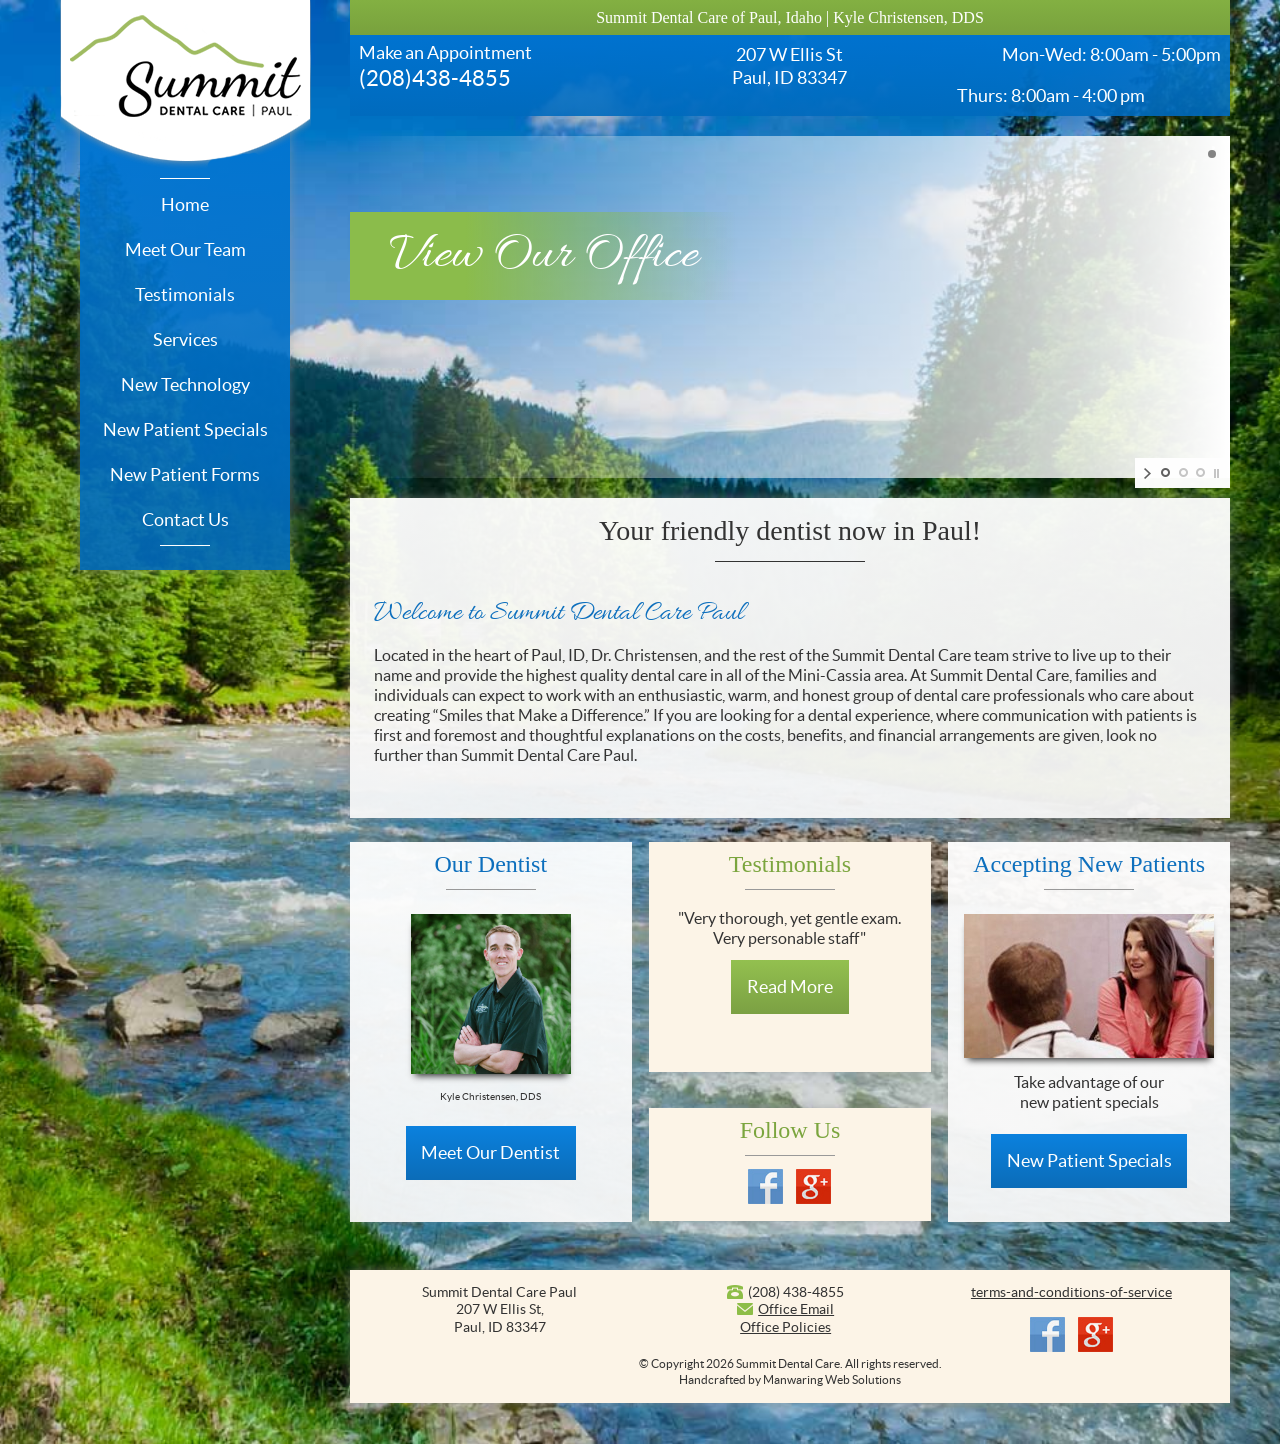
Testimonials (185, 294)
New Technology (185, 384)
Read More (790, 986)
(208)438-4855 (435, 78)
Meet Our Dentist (490, 1152)
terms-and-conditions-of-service (1071, 1292)
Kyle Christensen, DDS (908, 17)
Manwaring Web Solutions (832, 1379)
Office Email (796, 1309)
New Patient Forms (185, 474)
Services (185, 339)
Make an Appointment (445, 52)
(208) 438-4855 (796, 1292)
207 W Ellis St (789, 54)
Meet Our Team (185, 249)
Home (185, 204)
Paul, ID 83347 (789, 77)
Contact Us (185, 519)
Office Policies (785, 1327)
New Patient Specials (185, 429)
